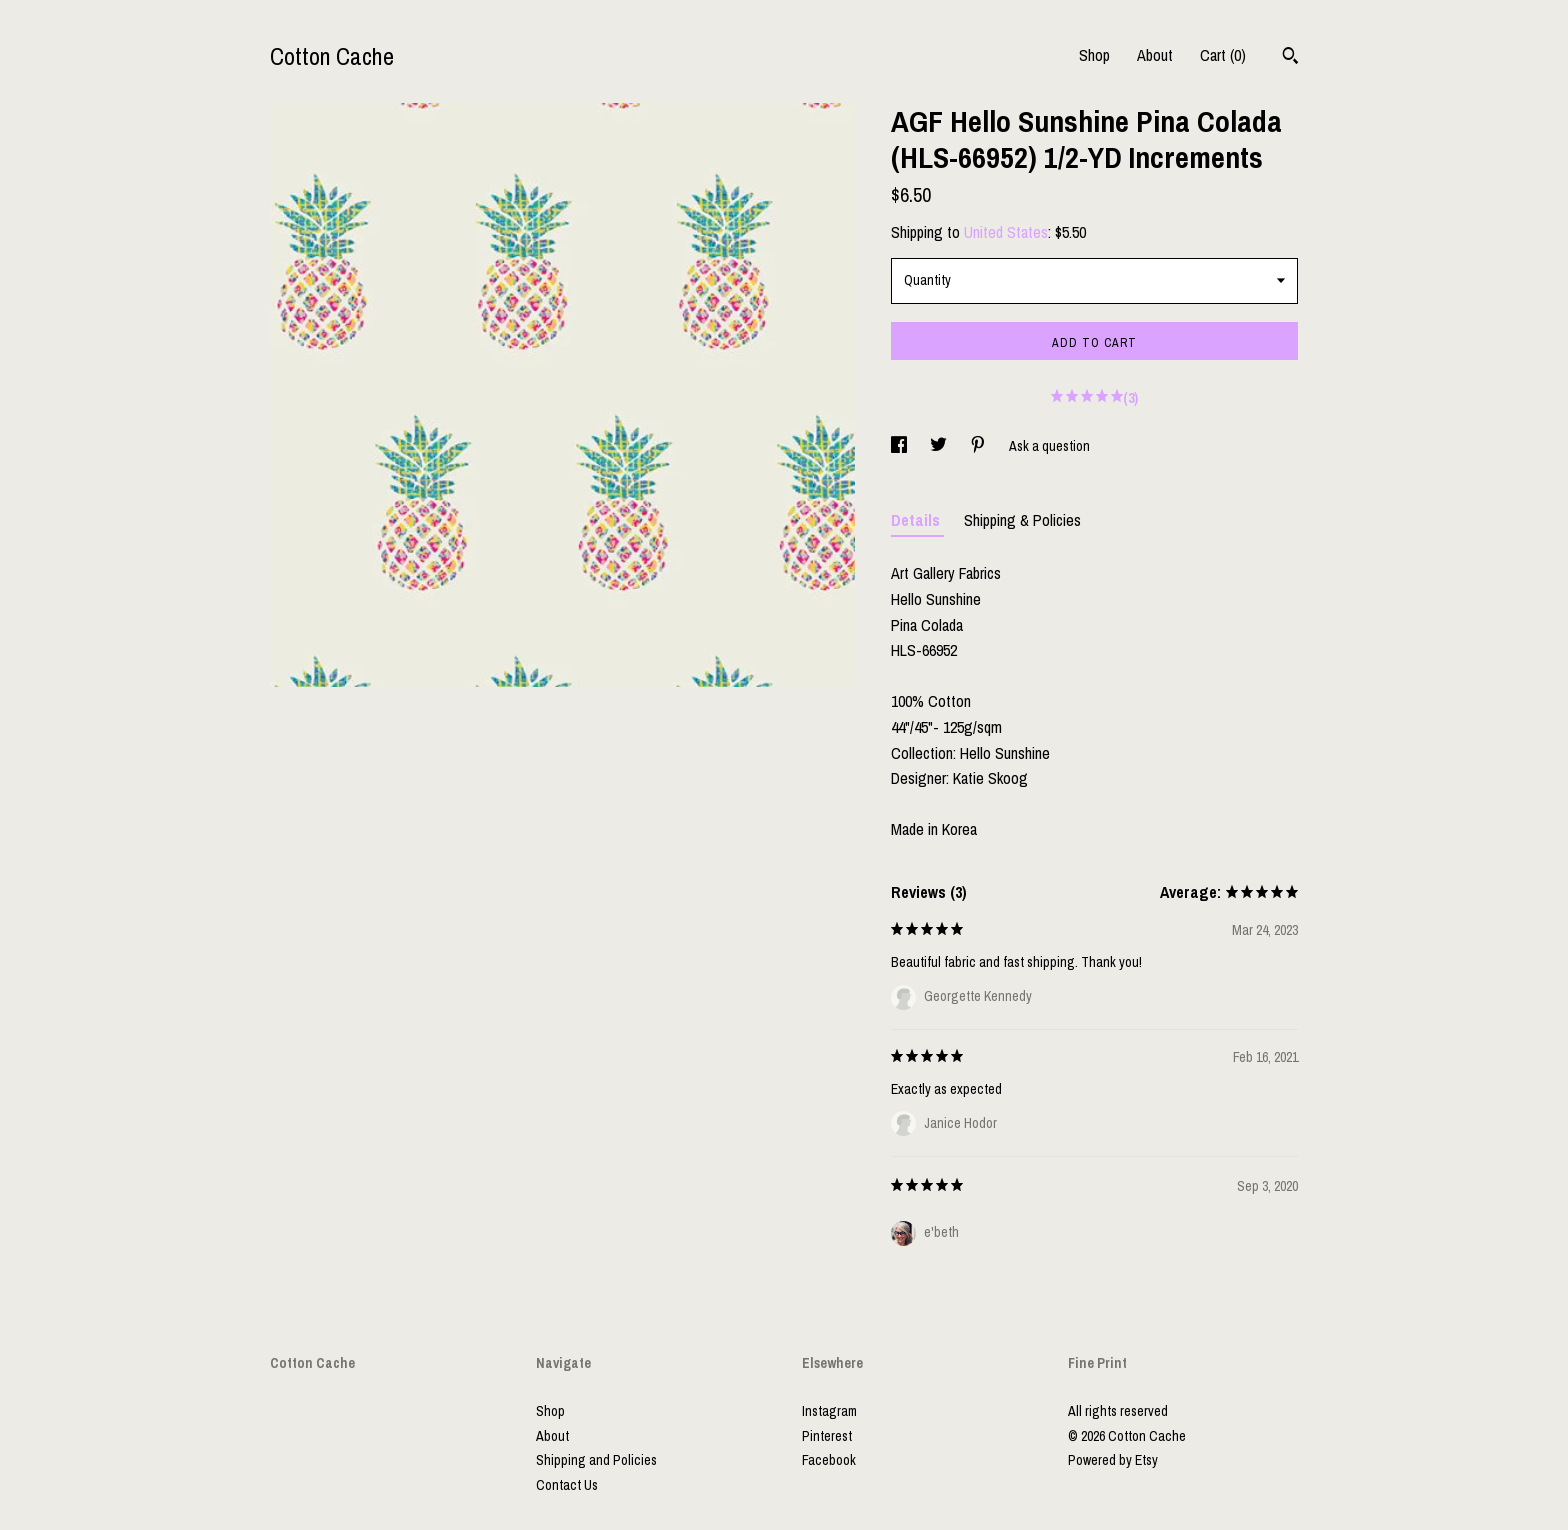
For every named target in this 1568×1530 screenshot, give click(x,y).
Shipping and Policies (596, 1460)
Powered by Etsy (1113, 1460)
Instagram (829, 1411)
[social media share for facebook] (900, 446)
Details (917, 520)
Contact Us (567, 1485)
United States (1006, 232)
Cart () (1223, 55)
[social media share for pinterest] (979, 446)
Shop (1094, 55)
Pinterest (827, 1436)
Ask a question (1049, 446)
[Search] (1290, 58)
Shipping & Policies (1022, 520)
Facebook (829, 1460)
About (1155, 55)
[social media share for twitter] (940, 446)
